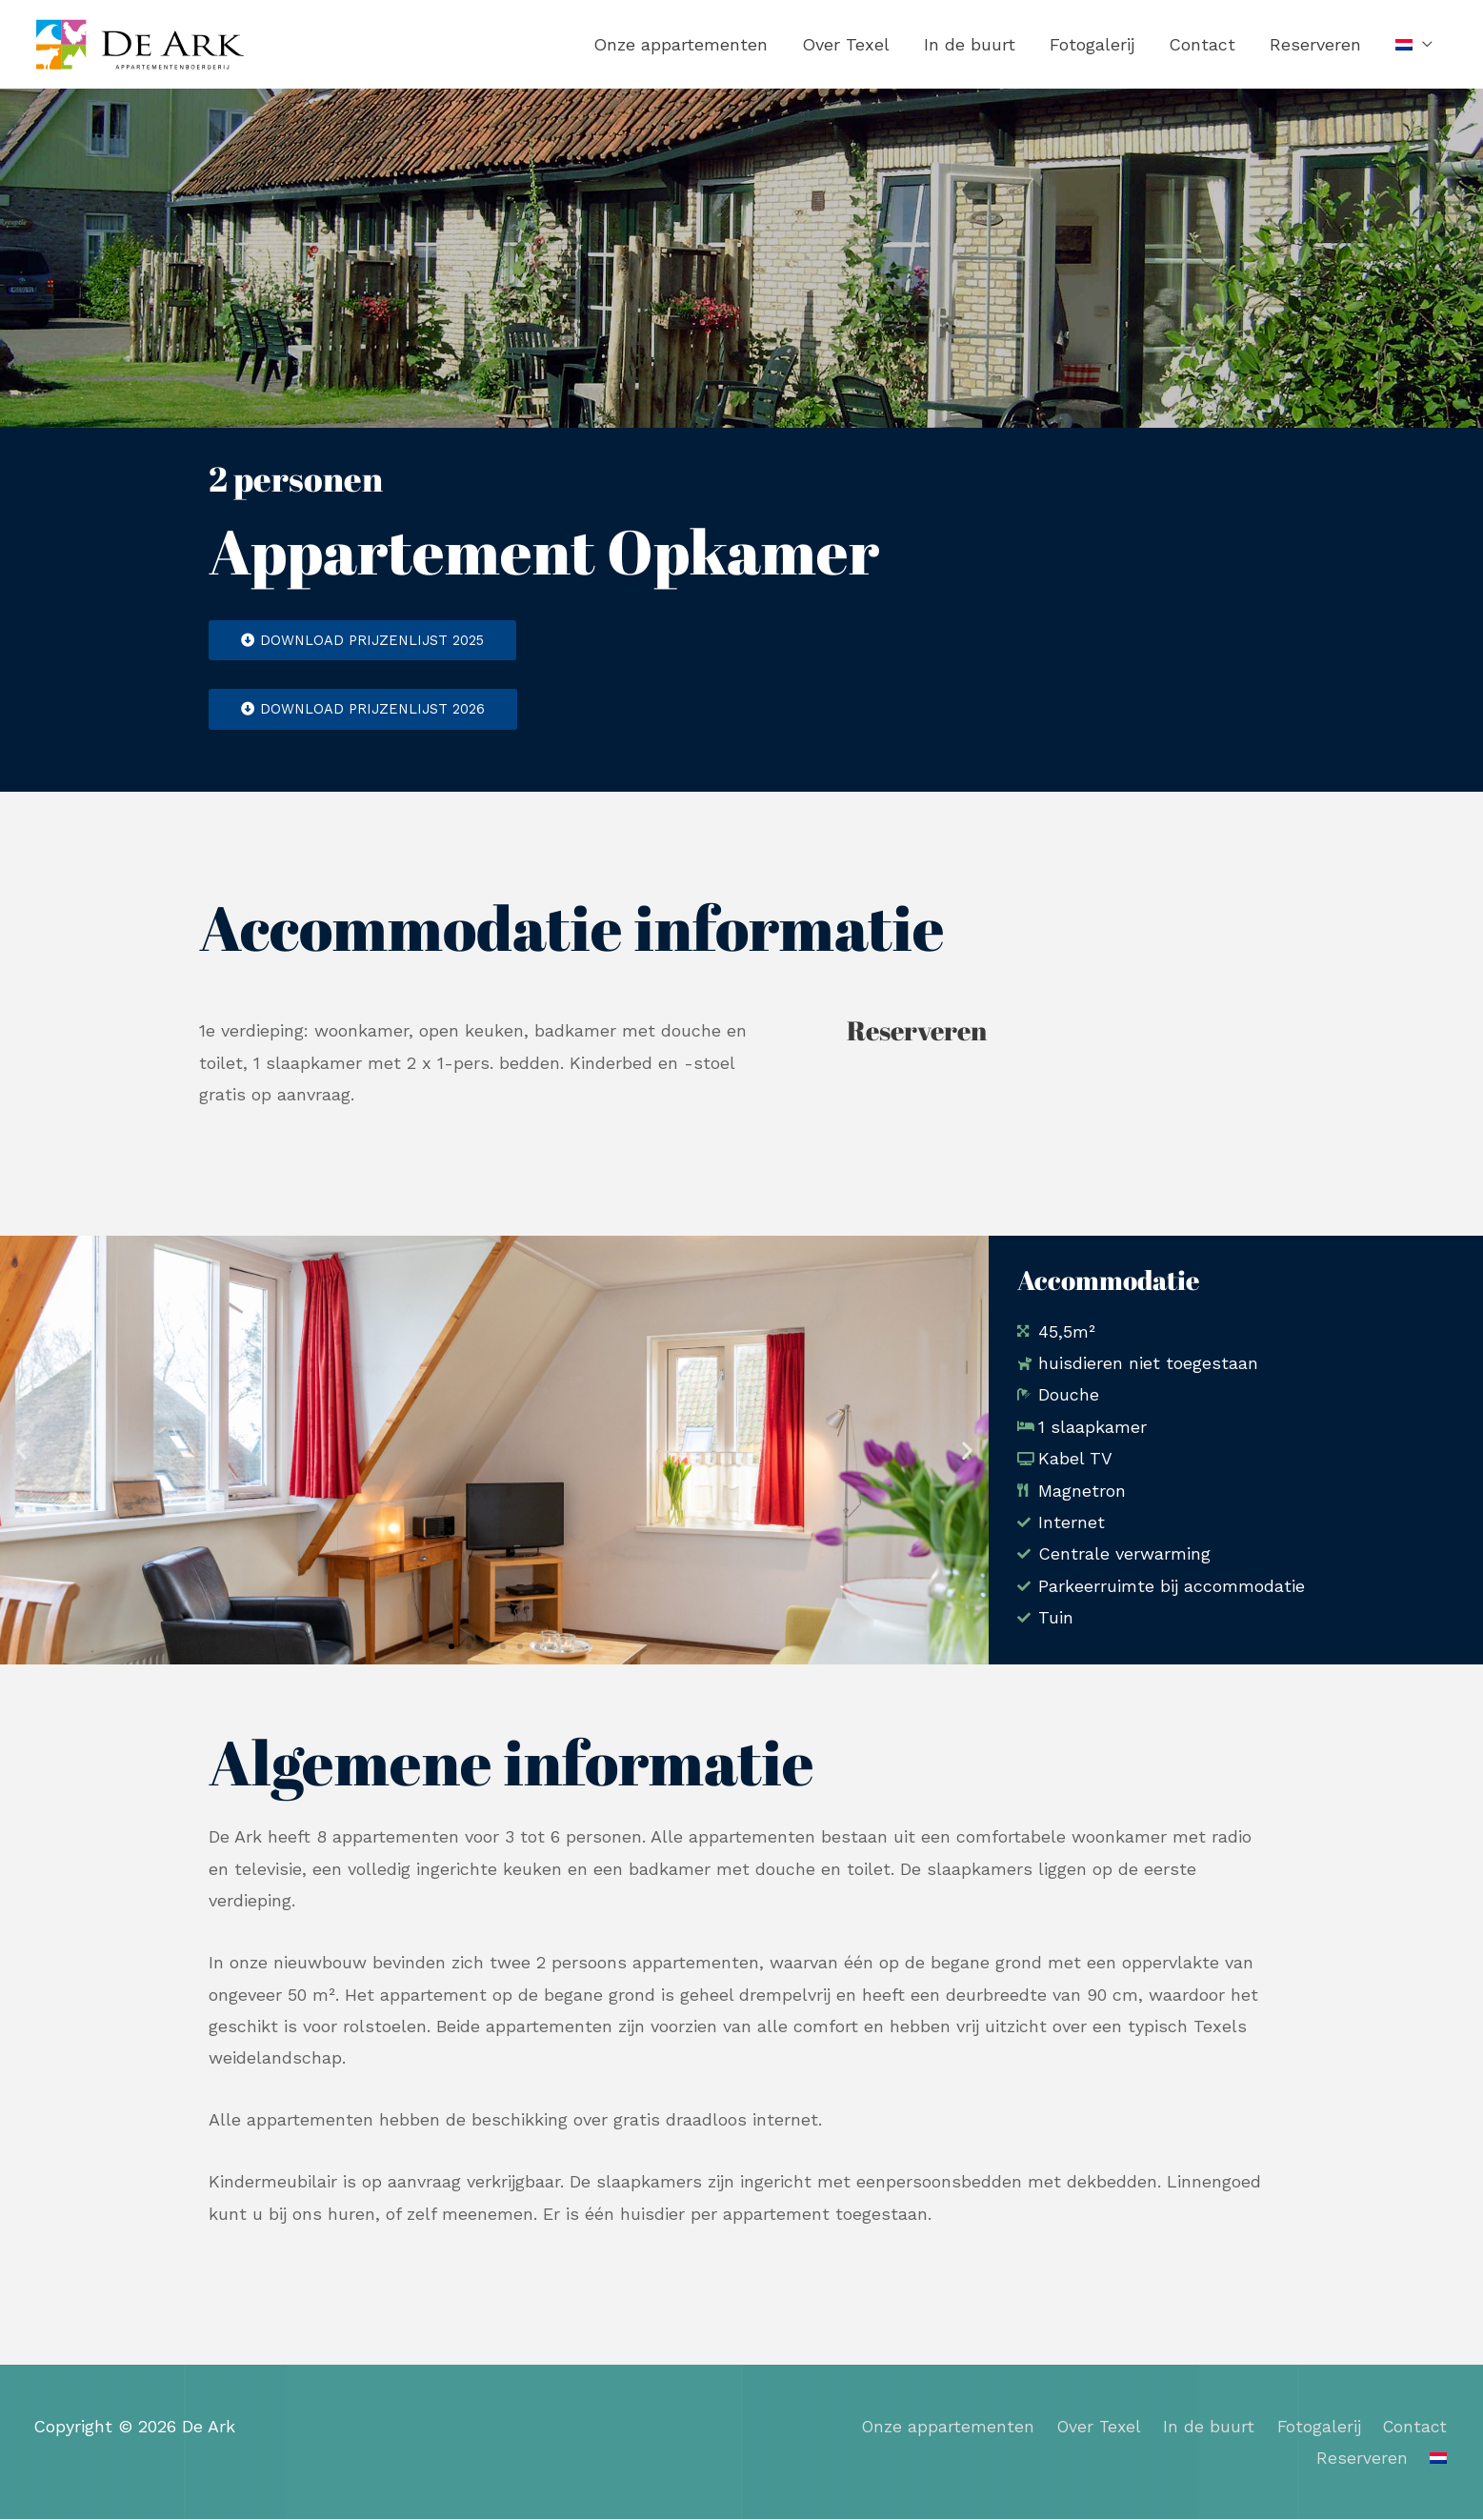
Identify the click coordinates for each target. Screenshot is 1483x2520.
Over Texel (846, 44)
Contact (1202, 44)
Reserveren (1315, 44)
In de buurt (969, 44)
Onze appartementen (680, 44)
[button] (21, 1450)
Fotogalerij (1092, 44)
